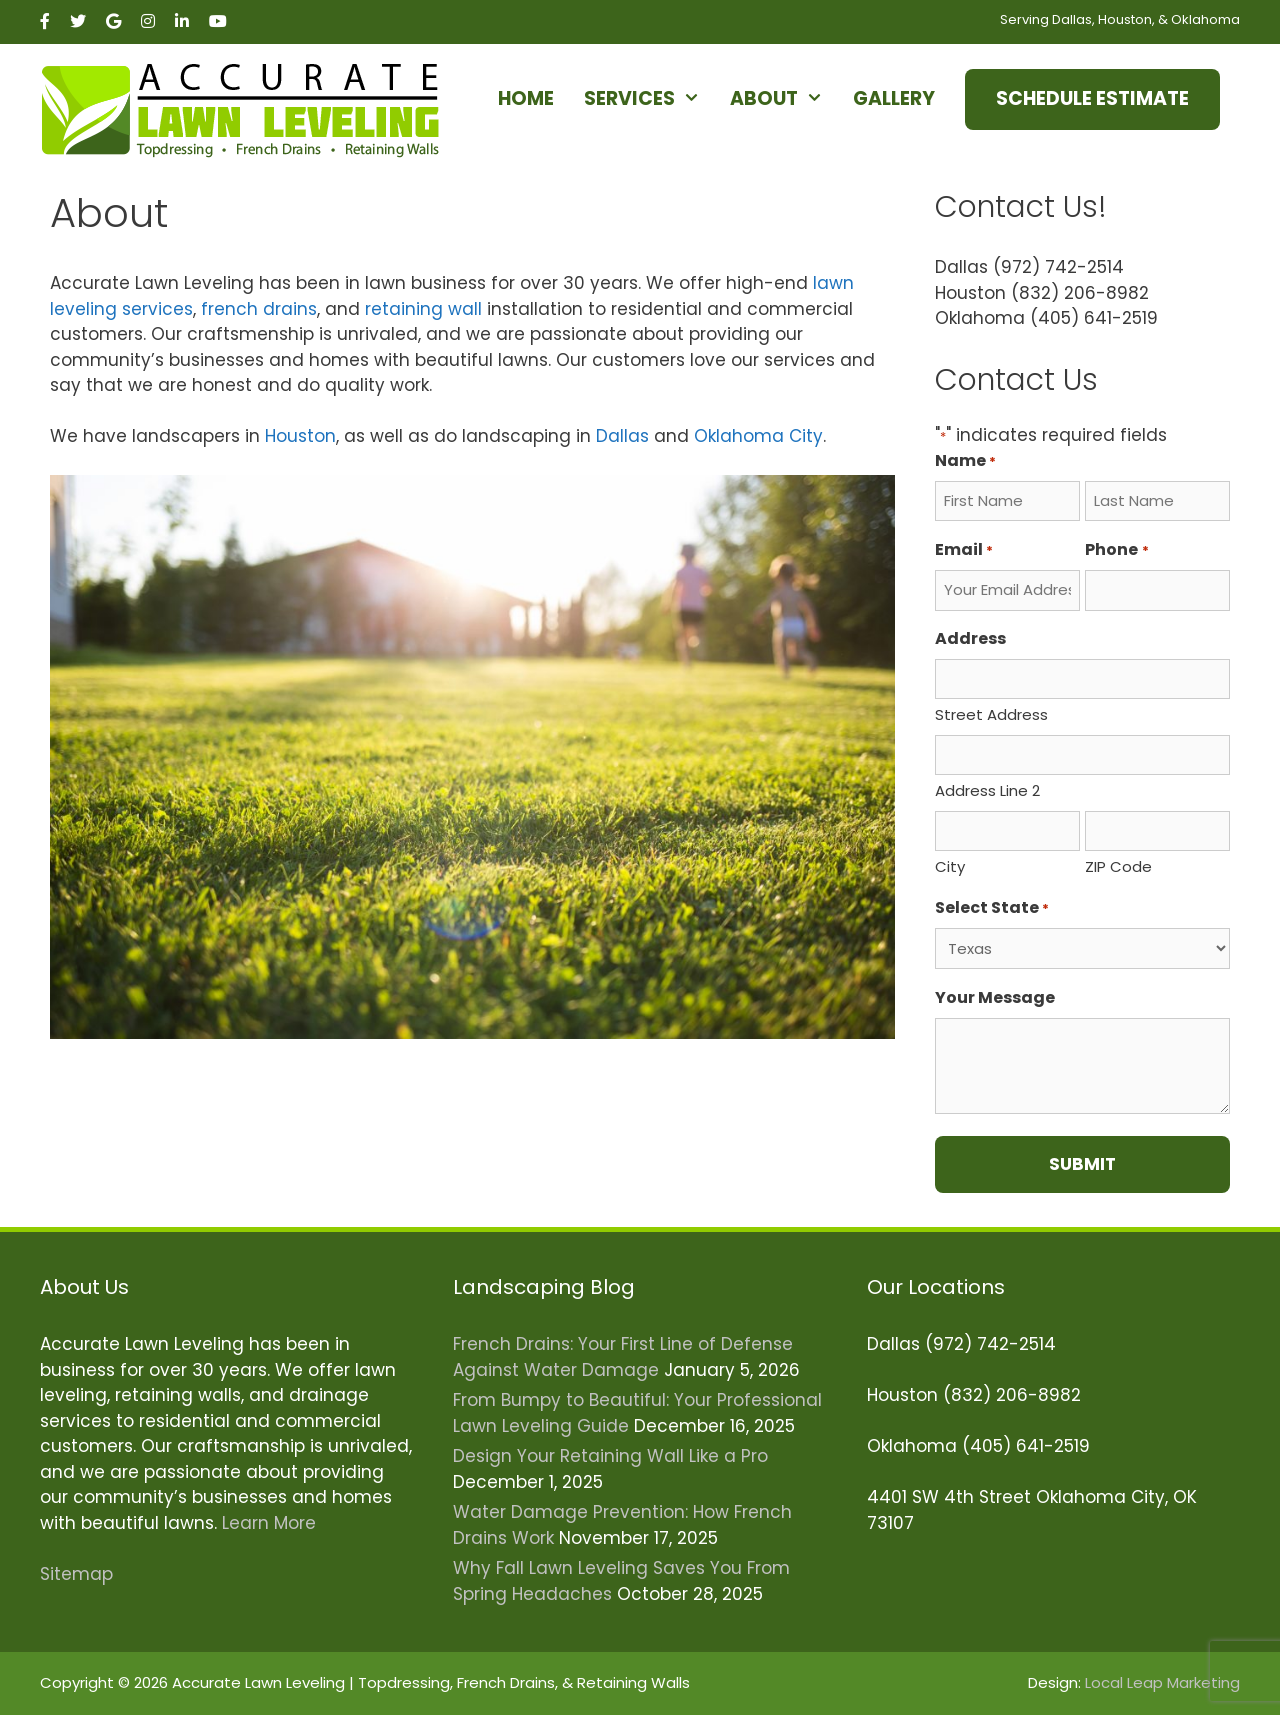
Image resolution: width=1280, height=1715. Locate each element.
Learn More (269, 1523)
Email (964, 549)
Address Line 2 (987, 790)
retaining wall (423, 309)
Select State (992, 907)
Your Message (995, 997)
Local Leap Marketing (1162, 1682)
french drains (259, 309)
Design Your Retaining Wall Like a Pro (610, 1456)
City (950, 866)
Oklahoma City (758, 436)
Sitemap (76, 1574)
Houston (300, 436)
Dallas (622, 436)
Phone (1116, 549)
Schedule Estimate (1092, 98)
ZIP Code (1118, 866)
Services (652, 99)
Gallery (894, 98)
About (786, 99)
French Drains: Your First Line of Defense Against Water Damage (623, 1357)
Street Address (991, 714)
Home (526, 98)
